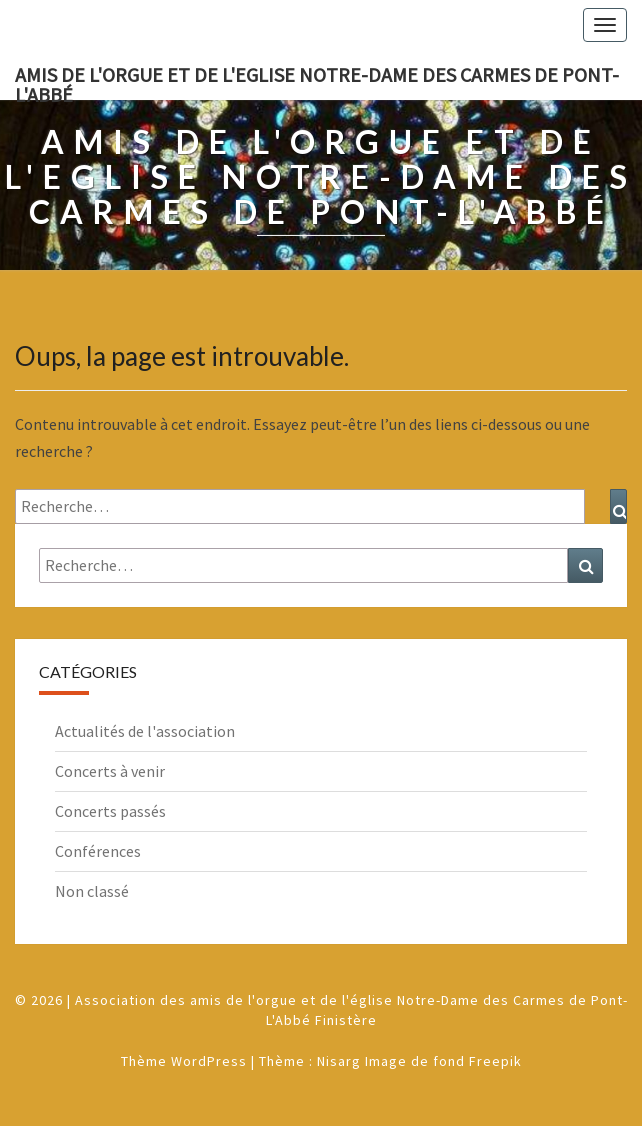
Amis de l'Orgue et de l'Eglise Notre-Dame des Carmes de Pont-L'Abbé (317, 81)
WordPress (209, 1061)
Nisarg (339, 1061)
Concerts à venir (110, 771)
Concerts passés (110, 811)
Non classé (92, 891)
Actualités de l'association (145, 731)
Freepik (495, 1061)
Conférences (98, 851)
